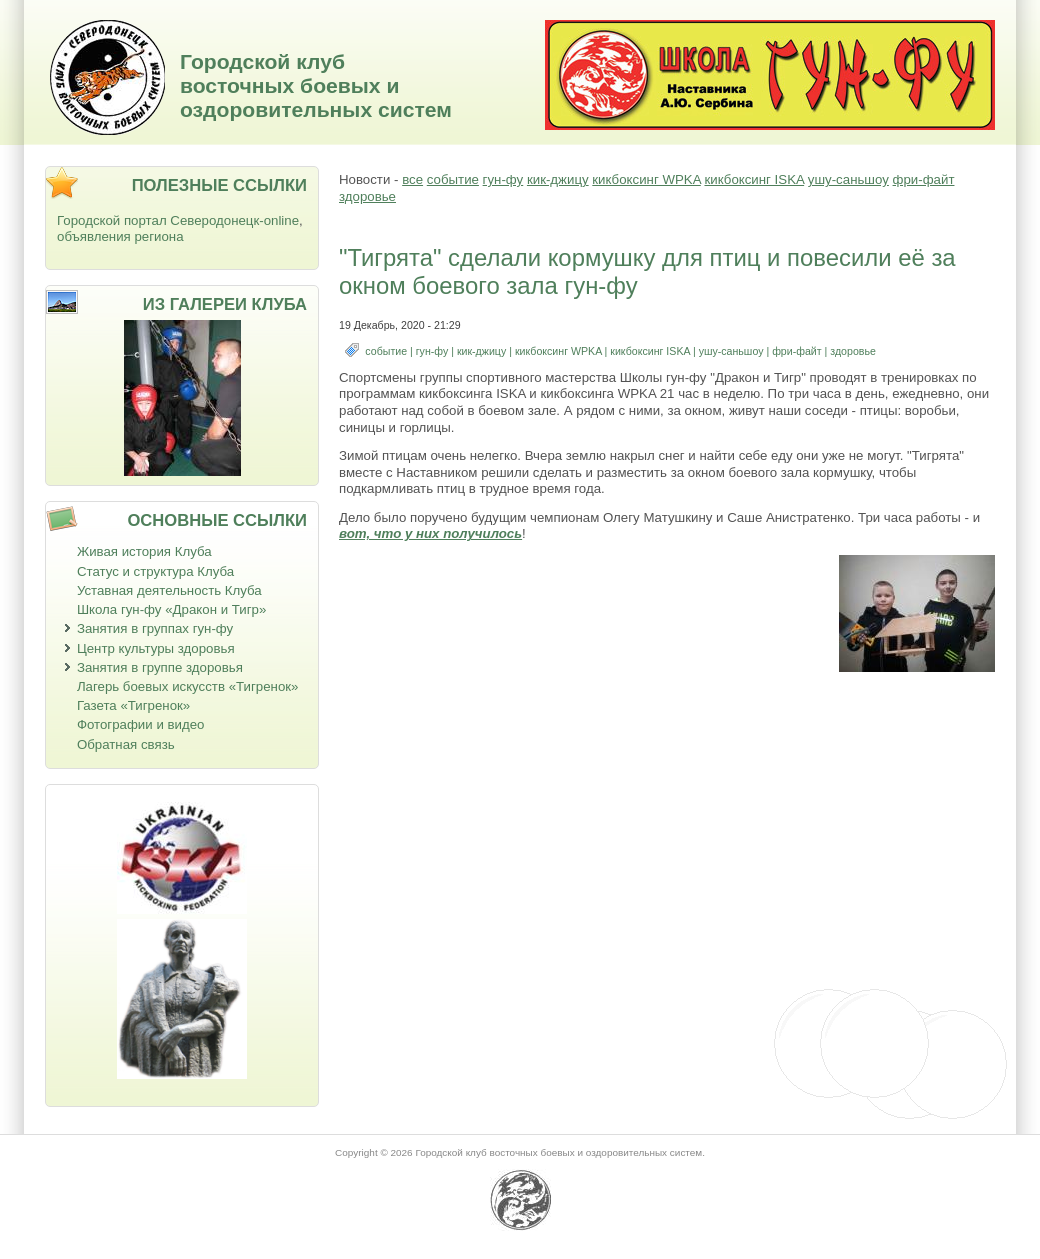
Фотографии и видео (141, 724)
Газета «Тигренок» (133, 705)
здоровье (367, 196)
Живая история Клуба (144, 551)
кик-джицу (558, 179)
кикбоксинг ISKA (754, 179)
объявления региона (120, 236)
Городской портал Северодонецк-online (178, 220)
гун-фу (503, 179)
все (412, 179)
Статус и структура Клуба (155, 571)
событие (453, 179)
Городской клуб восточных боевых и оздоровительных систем (316, 85)
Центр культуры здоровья (156, 648)
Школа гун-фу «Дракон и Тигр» (171, 609)
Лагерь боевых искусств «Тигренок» (188, 686)
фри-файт (924, 179)
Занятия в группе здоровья (160, 667)
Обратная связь (126, 744)
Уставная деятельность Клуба (169, 590)
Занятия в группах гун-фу (155, 628)
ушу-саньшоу (848, 179)
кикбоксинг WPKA (646, 179)
